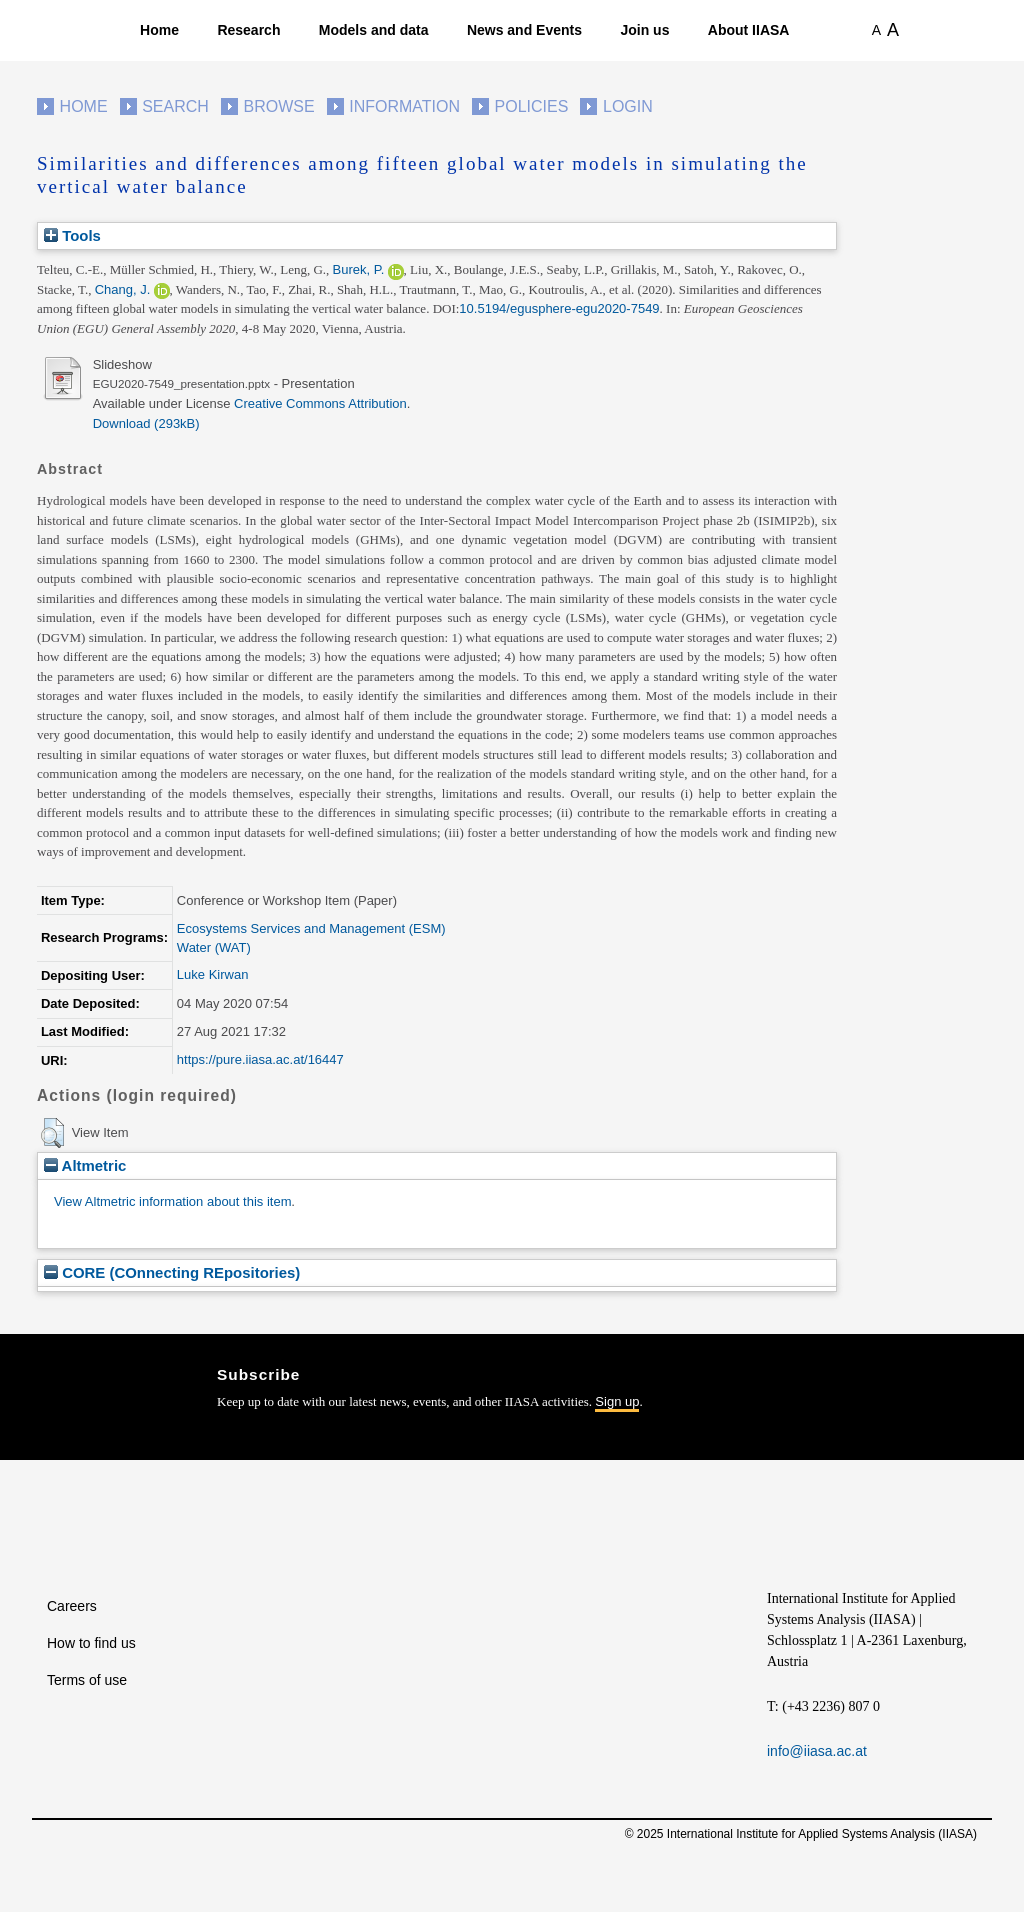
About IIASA (749, 30)
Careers (72, 1606)
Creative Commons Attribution (320, 403)
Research (248, 30)
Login (628, 106)
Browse (278, 106)
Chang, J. (123, 289)
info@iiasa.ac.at (817, 1751)
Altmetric (85, 1165)
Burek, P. (359, 269)
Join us (644, 30)
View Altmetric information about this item (172, 1201)
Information (404, 106)
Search (175, 106)
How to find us (91, 1643)
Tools (72, 235)
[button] (52, 1133)
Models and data (374, 30)
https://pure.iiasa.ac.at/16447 (260, 1059)
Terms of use (87, 1680)
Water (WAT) (214, 947)
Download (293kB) (146, 423)
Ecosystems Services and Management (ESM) (311, 928)
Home (159, 30)
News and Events (524, 30)
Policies (532, 106)
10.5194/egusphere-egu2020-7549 (559, 308)
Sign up (617, 1401)
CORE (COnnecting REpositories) (172, 1272)
